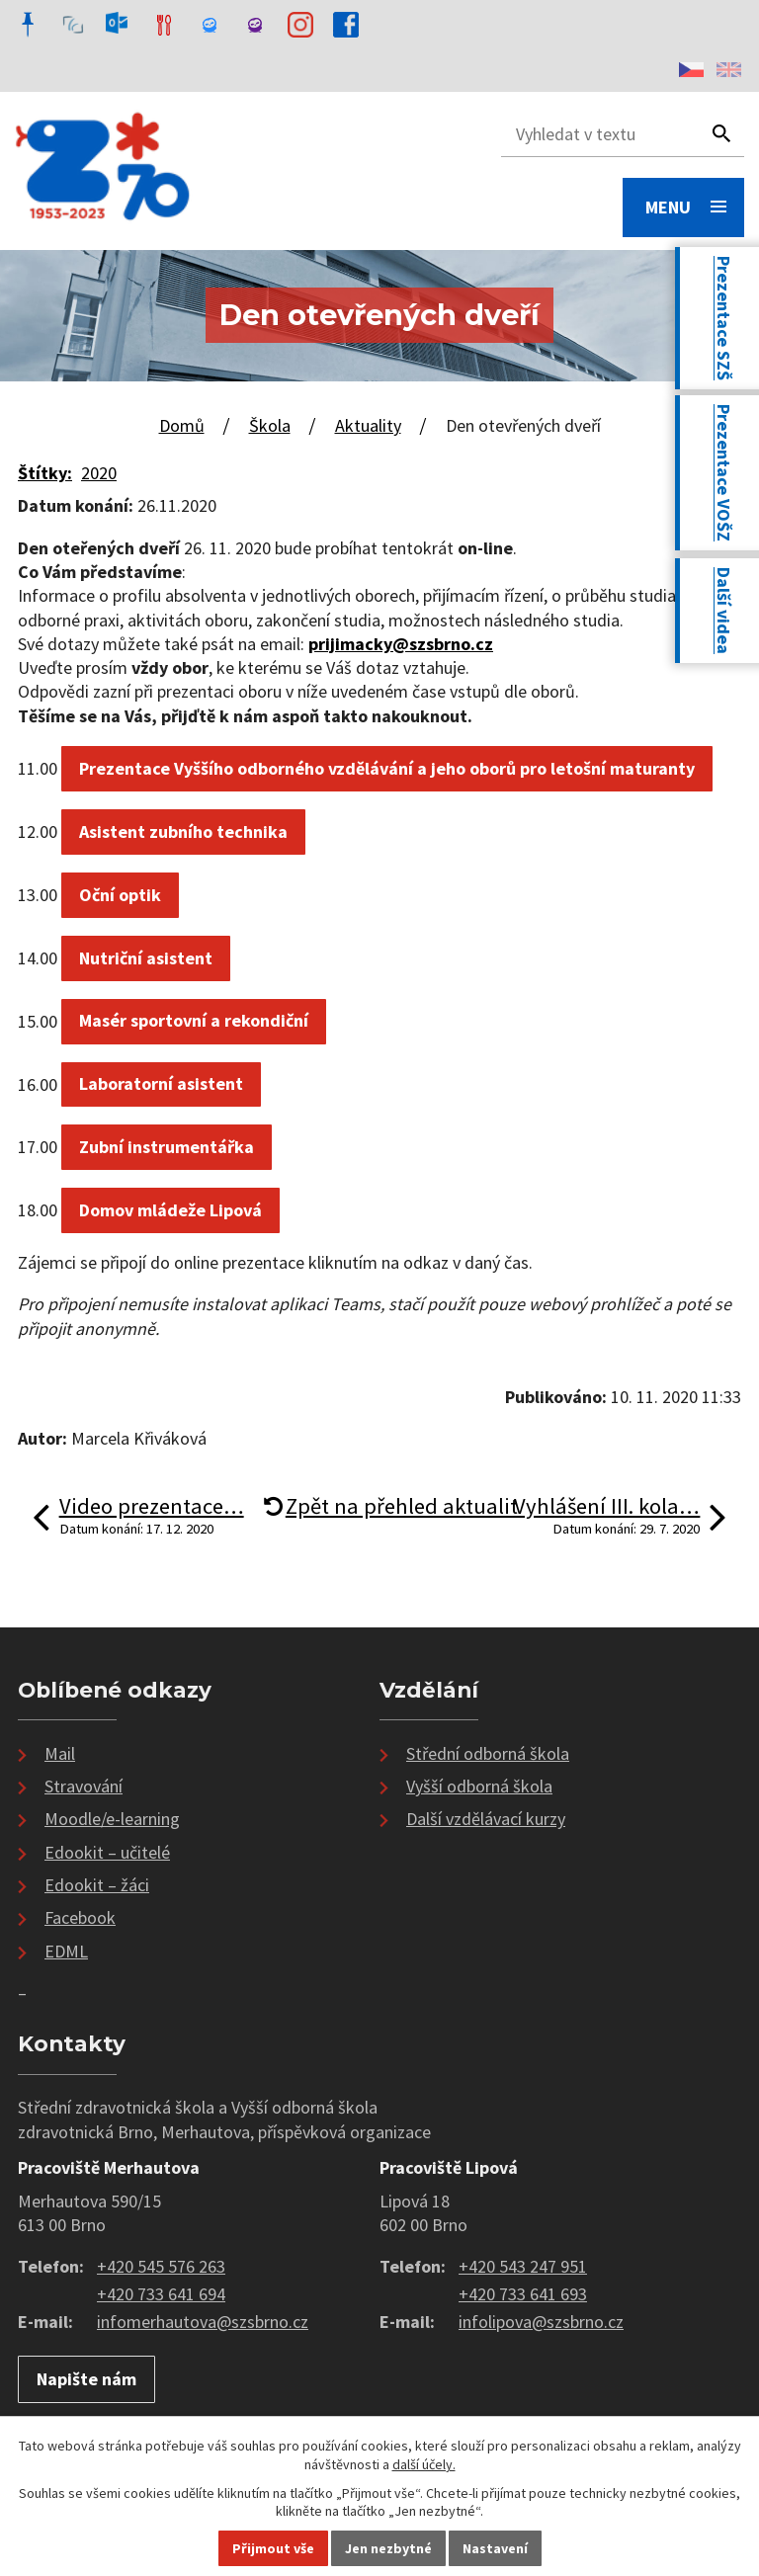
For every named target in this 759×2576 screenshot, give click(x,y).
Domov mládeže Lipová (170, 1210)
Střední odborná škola (487, 1753)
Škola (270, 425)
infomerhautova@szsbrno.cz (202, 2321)
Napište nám (86, 2379)
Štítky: (45, 472)
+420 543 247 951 (523, 2266)
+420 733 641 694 (161, 2294)
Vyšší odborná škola (479, 1786)
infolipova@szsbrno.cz (541, 2321)
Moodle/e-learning (112, 1818)
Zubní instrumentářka (166, 1146)
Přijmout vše (273, 2548)
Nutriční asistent (145, 958)
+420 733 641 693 (523, 2294)
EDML (66, 1951)
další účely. (424, 2464)
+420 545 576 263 (161, 2266)
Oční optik (120, 894)
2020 (99, 472)
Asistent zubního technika (183, 831)
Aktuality (368, 425)
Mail (59, 1753)
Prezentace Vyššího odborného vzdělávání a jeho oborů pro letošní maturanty (387, 768)
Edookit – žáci (96, 1884)
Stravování (83, 1786)
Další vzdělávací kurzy (485, 1818)
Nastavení (495, 2548)
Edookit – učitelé (107, 1852)
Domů (182, 425)
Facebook (80, 1917)
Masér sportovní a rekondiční (193, 1020)
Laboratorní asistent (161, 1083)
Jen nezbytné (388, 2548)
